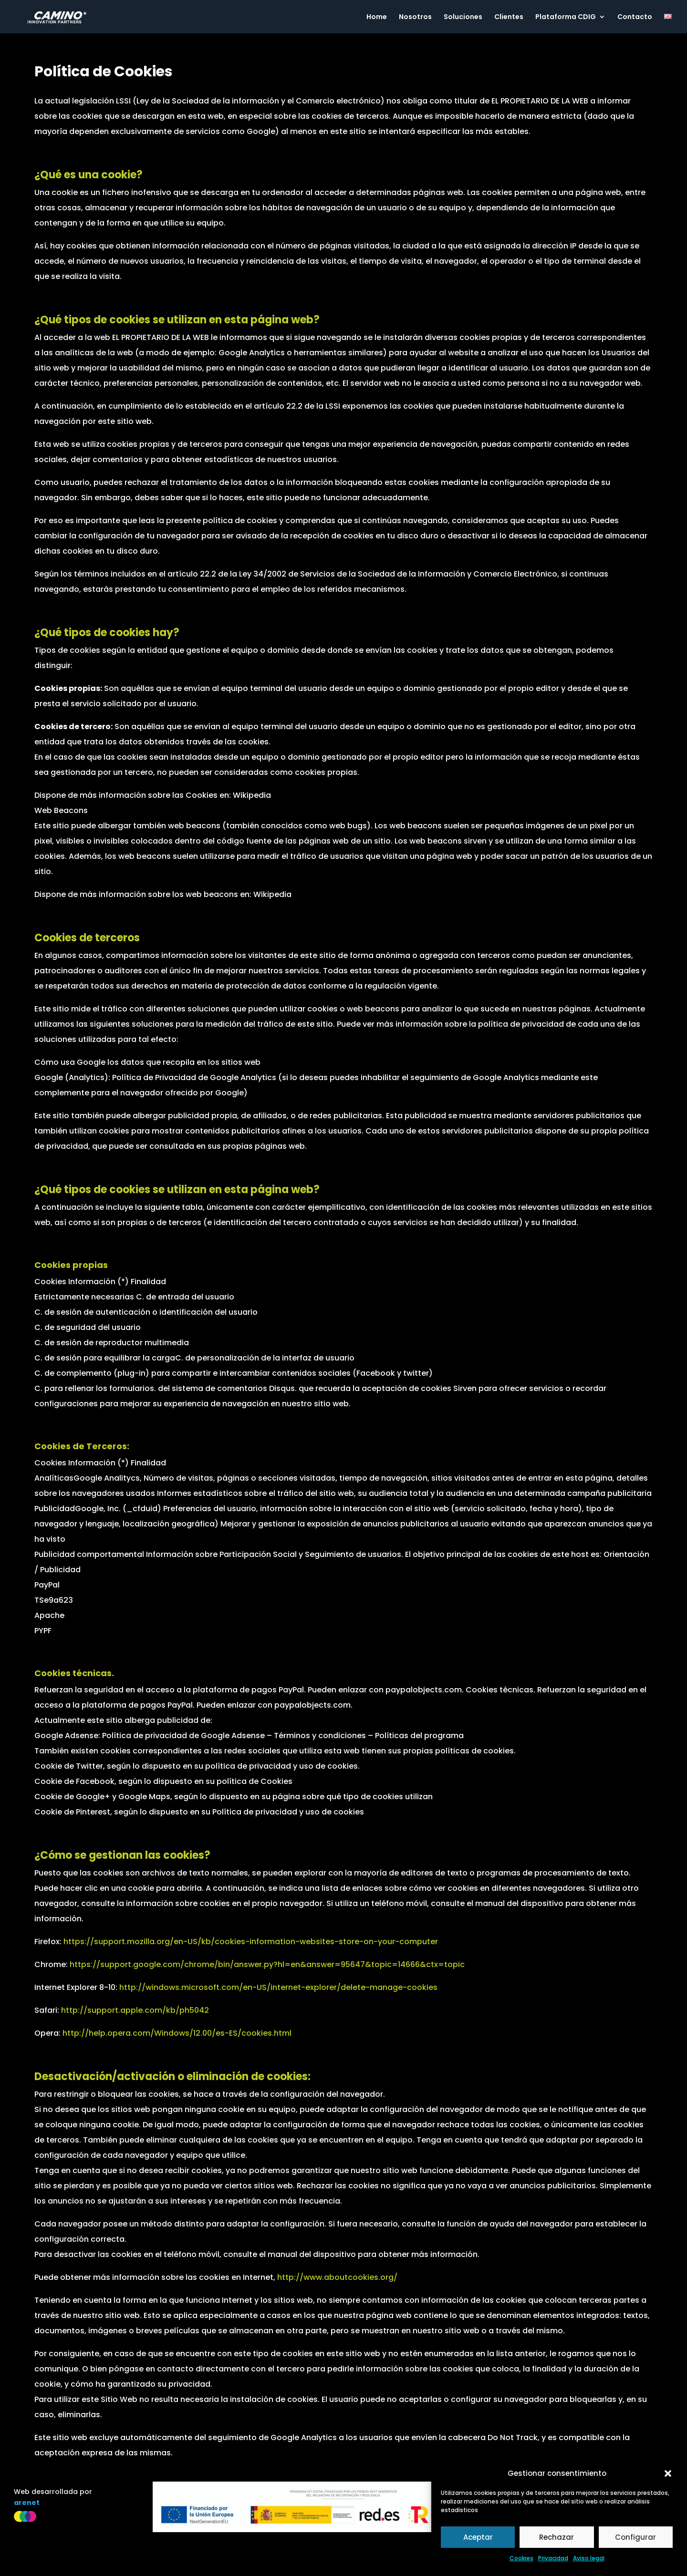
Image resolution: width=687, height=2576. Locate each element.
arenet (27, 2502)
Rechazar (556, 2537)
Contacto (634, 17)
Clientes (508, 17)
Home (376, 17)
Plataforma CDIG (565, 17)
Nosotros (415, 17)
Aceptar (478, 2537)
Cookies (521, 2558)
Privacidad (553, 2558)
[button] (668, 2473)
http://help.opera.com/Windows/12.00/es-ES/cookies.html (176, 2033)
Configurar (635, 2537)
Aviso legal (588, 2558)
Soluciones (463, 17)
